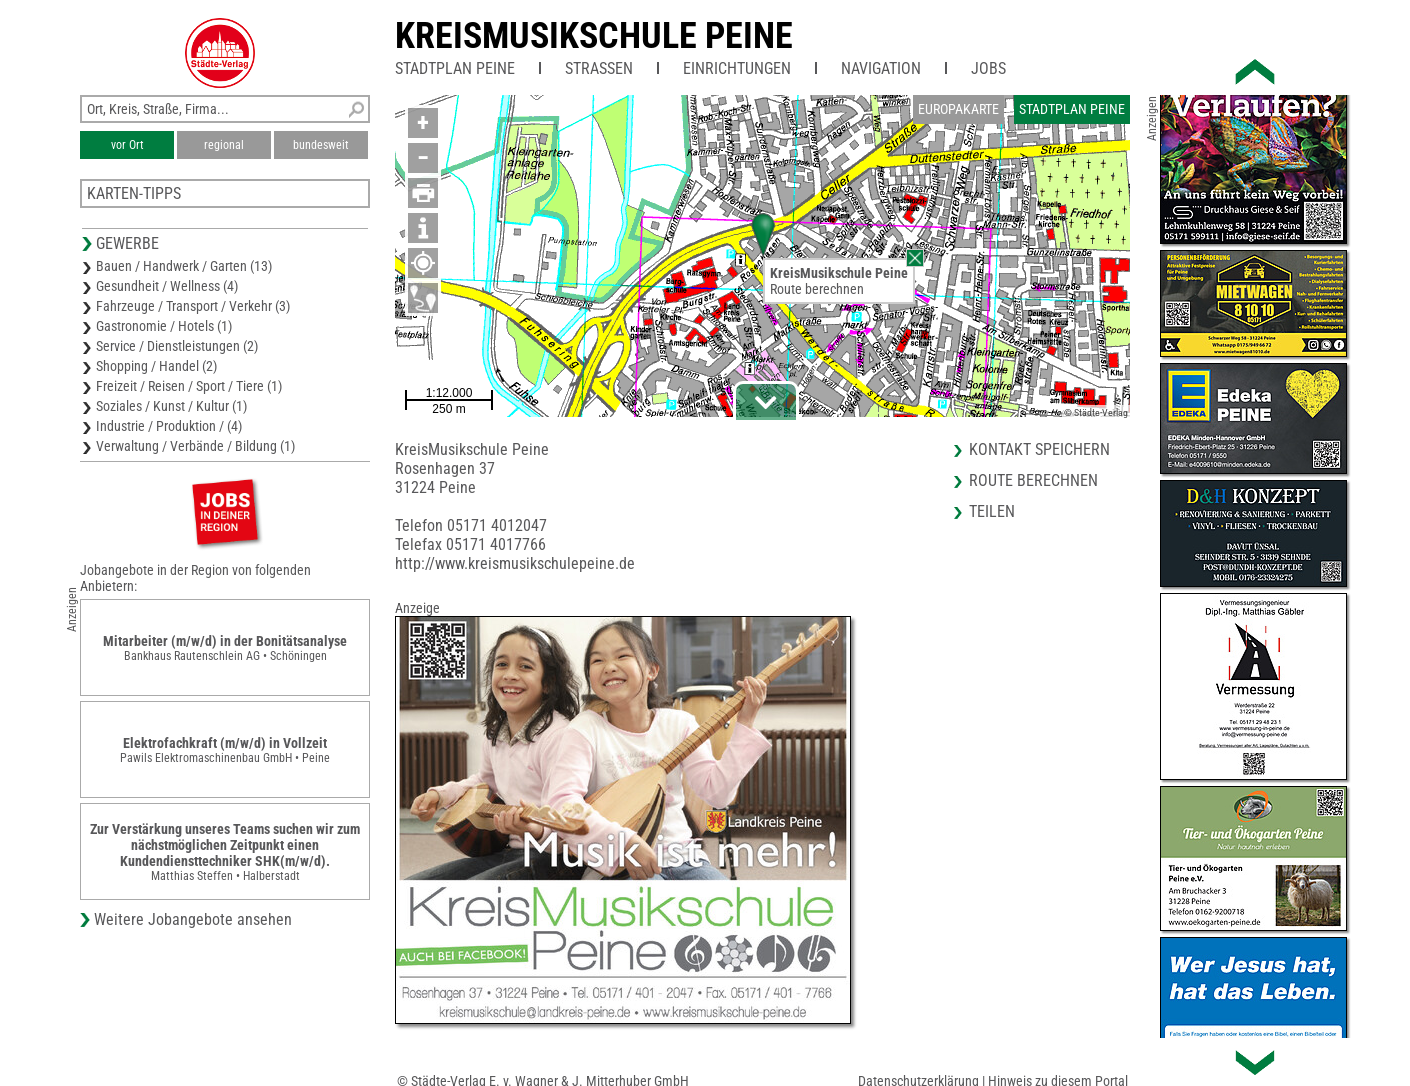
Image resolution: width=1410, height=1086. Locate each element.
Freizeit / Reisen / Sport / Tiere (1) (189, 386)
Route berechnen (817, 289)
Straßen (599, 68)
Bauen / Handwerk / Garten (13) (184, 266)
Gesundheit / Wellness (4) (167, 286)
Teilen (992, 511)
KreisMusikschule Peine (594, 36)
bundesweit (321, 145)
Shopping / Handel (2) (156, 366)
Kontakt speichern (1039, 449)
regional (224, 145)
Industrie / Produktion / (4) (169, 426)
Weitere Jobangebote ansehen (193, 919)
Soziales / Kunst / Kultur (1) (171, 406)
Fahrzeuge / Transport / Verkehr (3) (193, 306)
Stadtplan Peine (455, 68)
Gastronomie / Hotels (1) (164, 326)
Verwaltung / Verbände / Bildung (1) (195, 446)
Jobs (988, 68)
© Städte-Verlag (1096, 412)
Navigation (881, 68)
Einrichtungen (737, 68)
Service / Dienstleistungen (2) (177, 346)
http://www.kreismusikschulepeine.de (515, 563)
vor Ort (127, 145)
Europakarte (958, 109)
